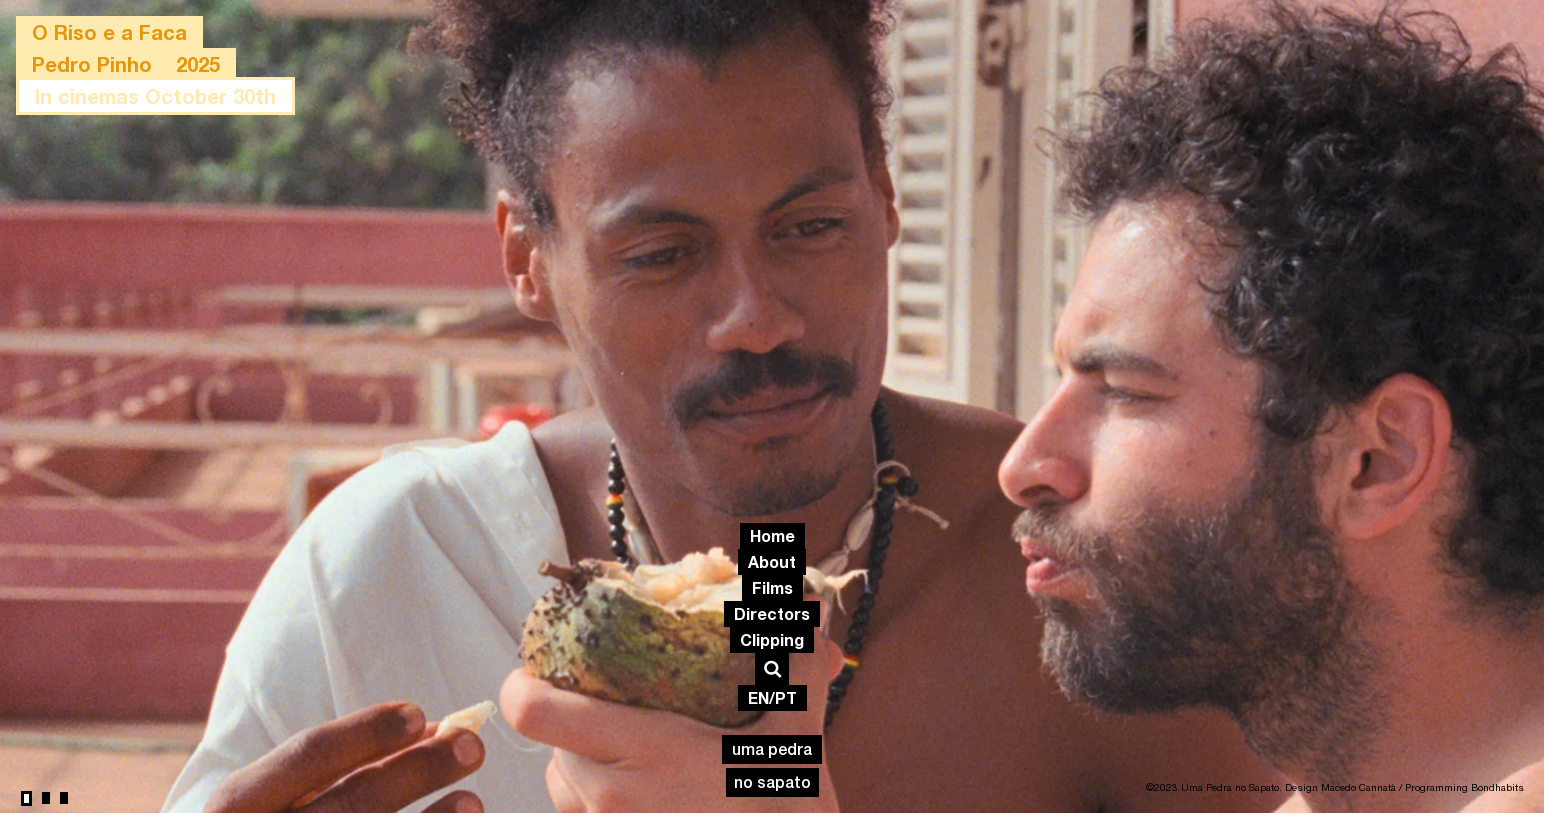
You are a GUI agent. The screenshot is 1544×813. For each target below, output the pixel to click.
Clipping (772, 639)
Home (772, 535)
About (772, 561)
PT (786, 698)
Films (772, 587)
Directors (772, 613)
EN (758, 698)
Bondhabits (1497, 787)
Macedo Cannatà (1358, 787)
